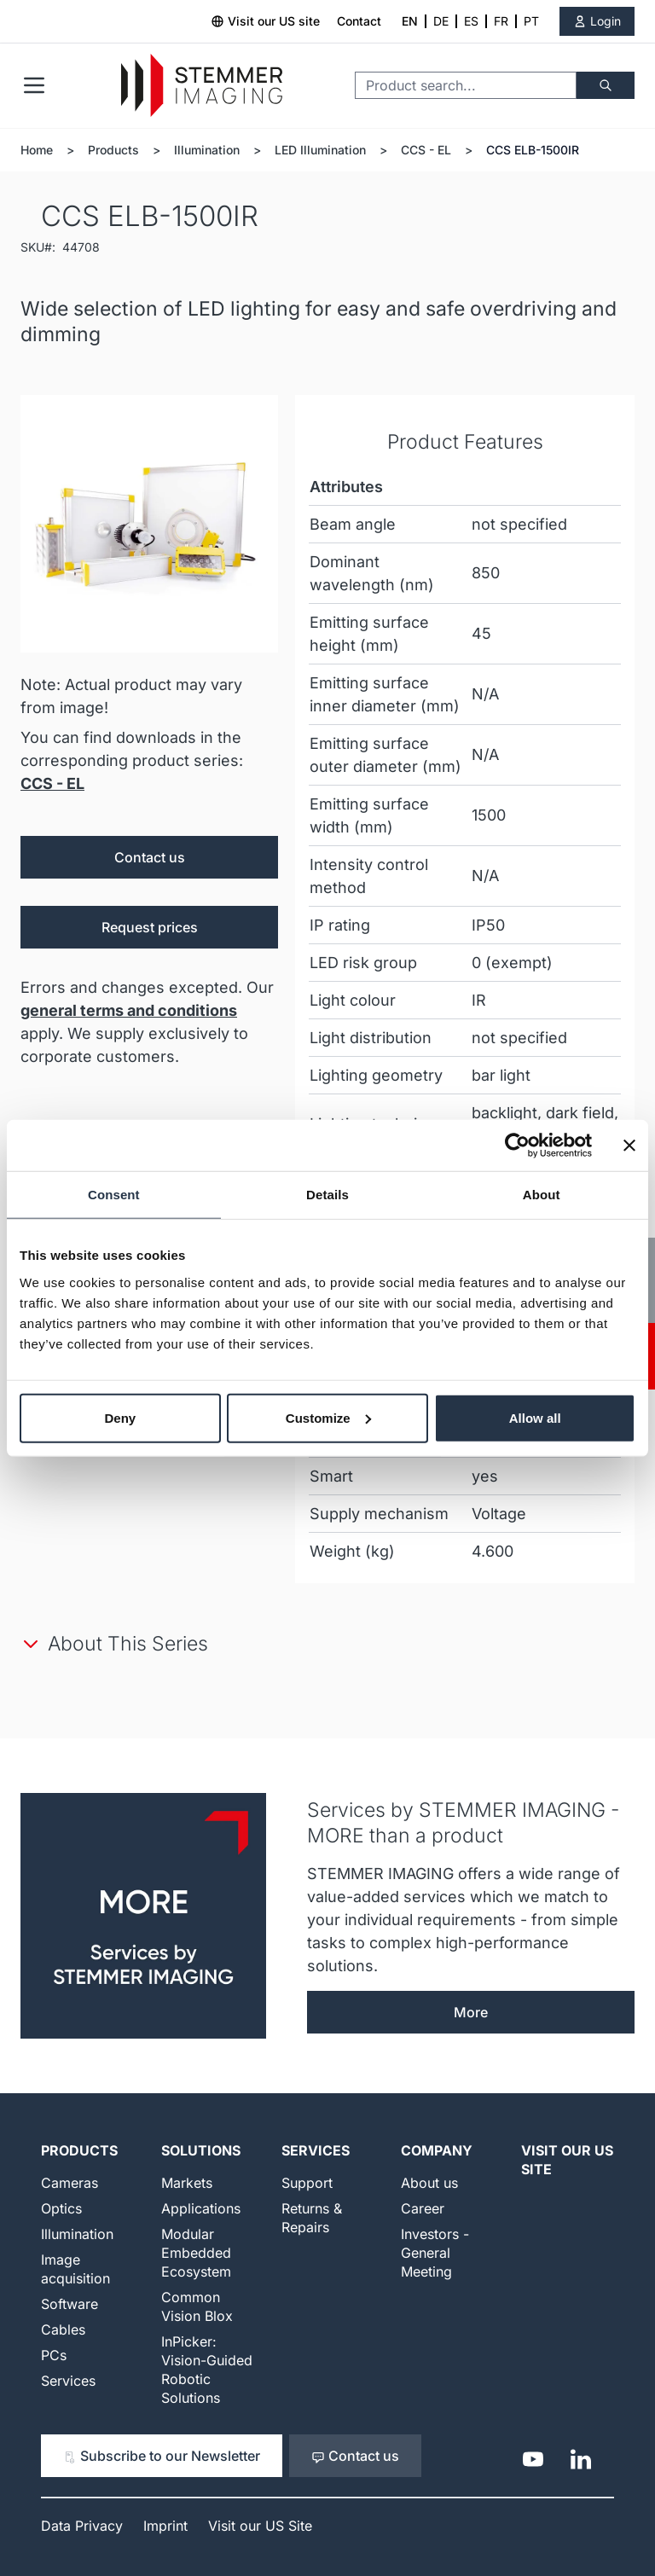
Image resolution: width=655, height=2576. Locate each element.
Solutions (201, 2150)
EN (410, 21)
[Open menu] (34, 85)
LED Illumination (320, 149)
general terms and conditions (128, 1010)
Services (68, 2380)
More (471, 2012)
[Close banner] (629, 1146)
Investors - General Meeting (435, 2252)
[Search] (606, 85)
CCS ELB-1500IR (532, 149)
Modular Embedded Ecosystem (196, 2252)
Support (307, 2182)
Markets (186, 2182)
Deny (120, 1417)
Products (113, 149)
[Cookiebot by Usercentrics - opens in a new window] (517, 1145)
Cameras (69, 2182)
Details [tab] (327, 1194)
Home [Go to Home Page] (36, 149)
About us (429, 2182)
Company (436, 2150)
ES (471, 21)
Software (69, 2303)
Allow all (535, 1417)
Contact (359, 21)
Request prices (149, 927)
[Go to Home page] (201, 86)
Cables (63, 2329)
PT (531, 21)
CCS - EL (426, 149)
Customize (328, 1417)
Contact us (149, 857)
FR (501, 21)
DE (441, 21)
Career (422, 2208)
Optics (61, 2208)
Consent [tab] (114, 1194)
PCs (54, 2355)
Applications (201, 2208)
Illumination (207, 149)
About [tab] (541, 1194)
